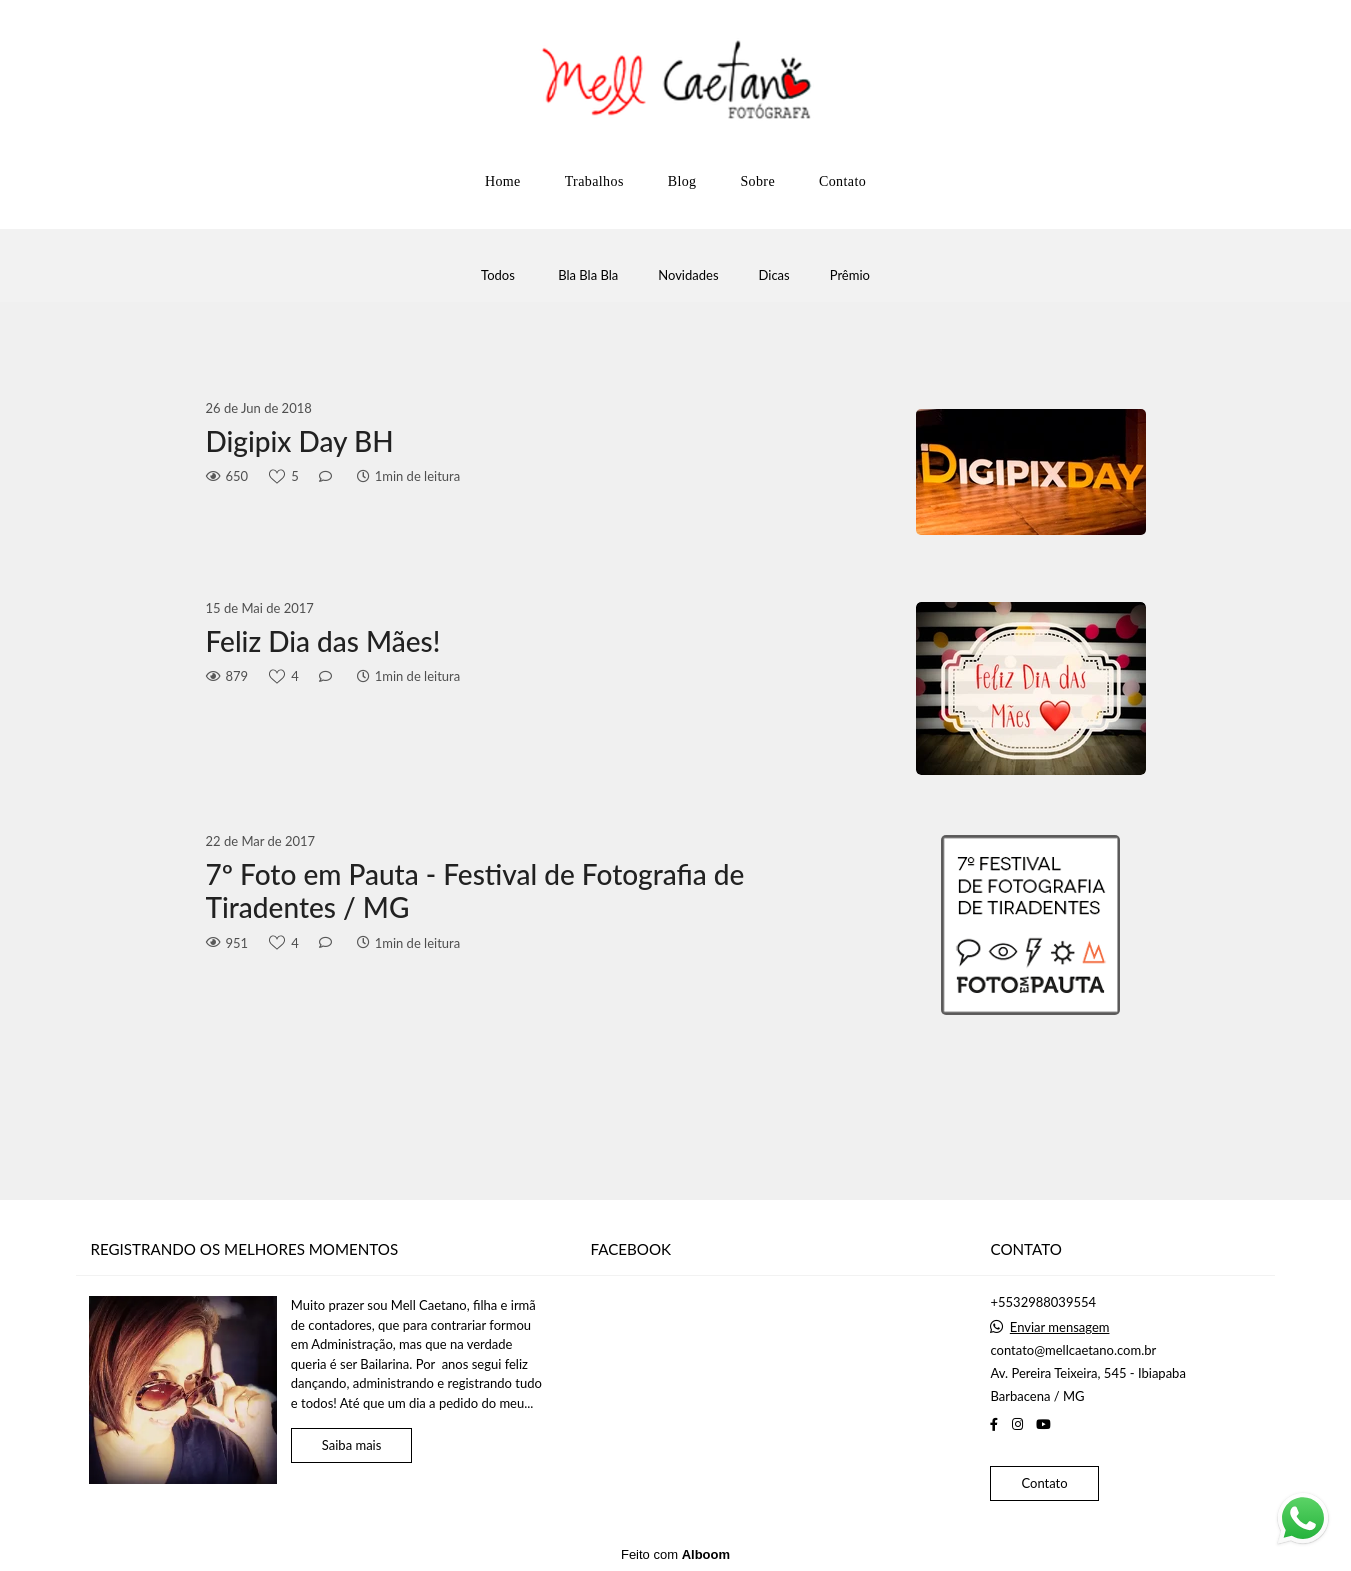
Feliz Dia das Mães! (323, 641)
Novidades (688, 275)
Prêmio (850, 275)
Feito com (675, 1554)
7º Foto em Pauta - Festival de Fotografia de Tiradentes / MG (475, 891)
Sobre (757, 181)
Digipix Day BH (300, 441)
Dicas (774, 275)
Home (503, 181)
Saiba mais (352, 1445)
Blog (682, 181)
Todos (498, 275)
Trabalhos (594, 181)
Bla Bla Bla (588, 275)
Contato (842, 181)
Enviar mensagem (1060, 1327)
